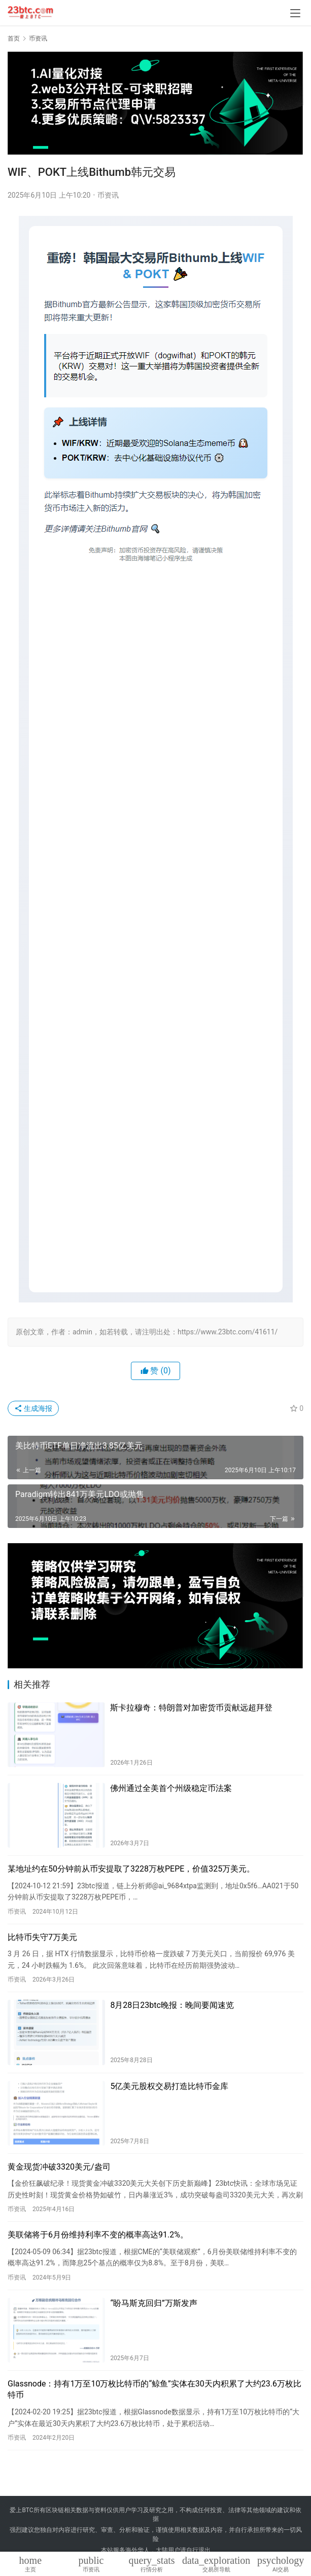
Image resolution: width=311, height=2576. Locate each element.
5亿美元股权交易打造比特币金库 (169, 2086)
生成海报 (33, 1408)
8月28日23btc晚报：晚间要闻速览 (172, 2005)
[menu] (295, 13)
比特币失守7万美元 (42, 1937)
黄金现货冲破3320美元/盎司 (59, 2167)
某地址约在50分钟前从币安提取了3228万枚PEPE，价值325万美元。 (131, 1869)
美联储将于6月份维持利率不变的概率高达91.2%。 (98, 2234)
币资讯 (108, 195)
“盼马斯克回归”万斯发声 (153, 2303)
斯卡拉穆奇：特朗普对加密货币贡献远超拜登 (191, 1707)
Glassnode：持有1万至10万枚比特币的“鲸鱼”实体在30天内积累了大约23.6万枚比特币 (154, 2389)
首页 (14, 38)
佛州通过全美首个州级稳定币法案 (171, 1788)
